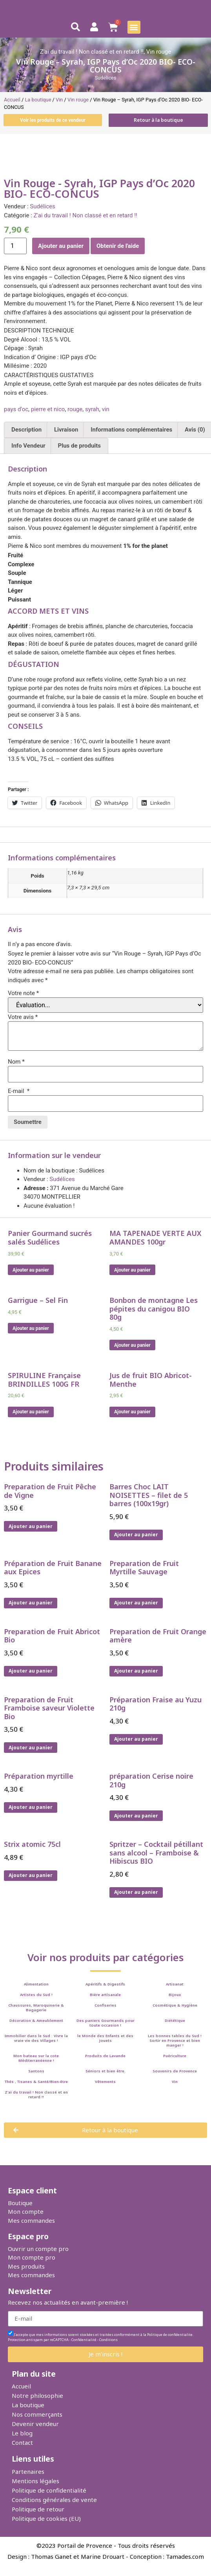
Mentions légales (35, 2481)
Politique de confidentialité (49, 2490)
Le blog (22, 2433)
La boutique (28, 2405)
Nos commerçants (37, 2414)
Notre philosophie (37, 2395)
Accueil (21, 2386)
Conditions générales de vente (54, 2500)
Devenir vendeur (35, 2424)
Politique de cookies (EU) (46, 2518)
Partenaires (28, 2471)
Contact (22, 2442)
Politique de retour (38, 2509)
